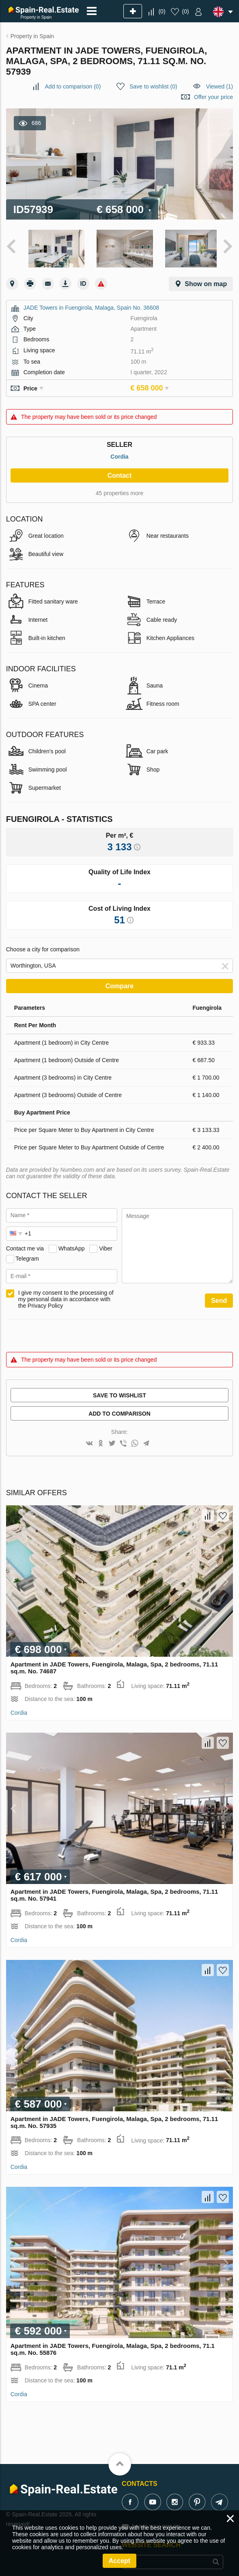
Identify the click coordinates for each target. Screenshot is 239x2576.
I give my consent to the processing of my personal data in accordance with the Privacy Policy (66, 1296)
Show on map (206, 281)
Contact (120, 473)
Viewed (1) (219, 86)
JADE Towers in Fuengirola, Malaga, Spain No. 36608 (91, 305)
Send (219, 1298)
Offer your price (213, 97)
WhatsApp (71, 1246)
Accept (119, 2560)
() (161, 11)
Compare (119, 983)
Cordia (119, 454)
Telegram (27, 1256)
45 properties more (120, 490)
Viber (105, 1246)
